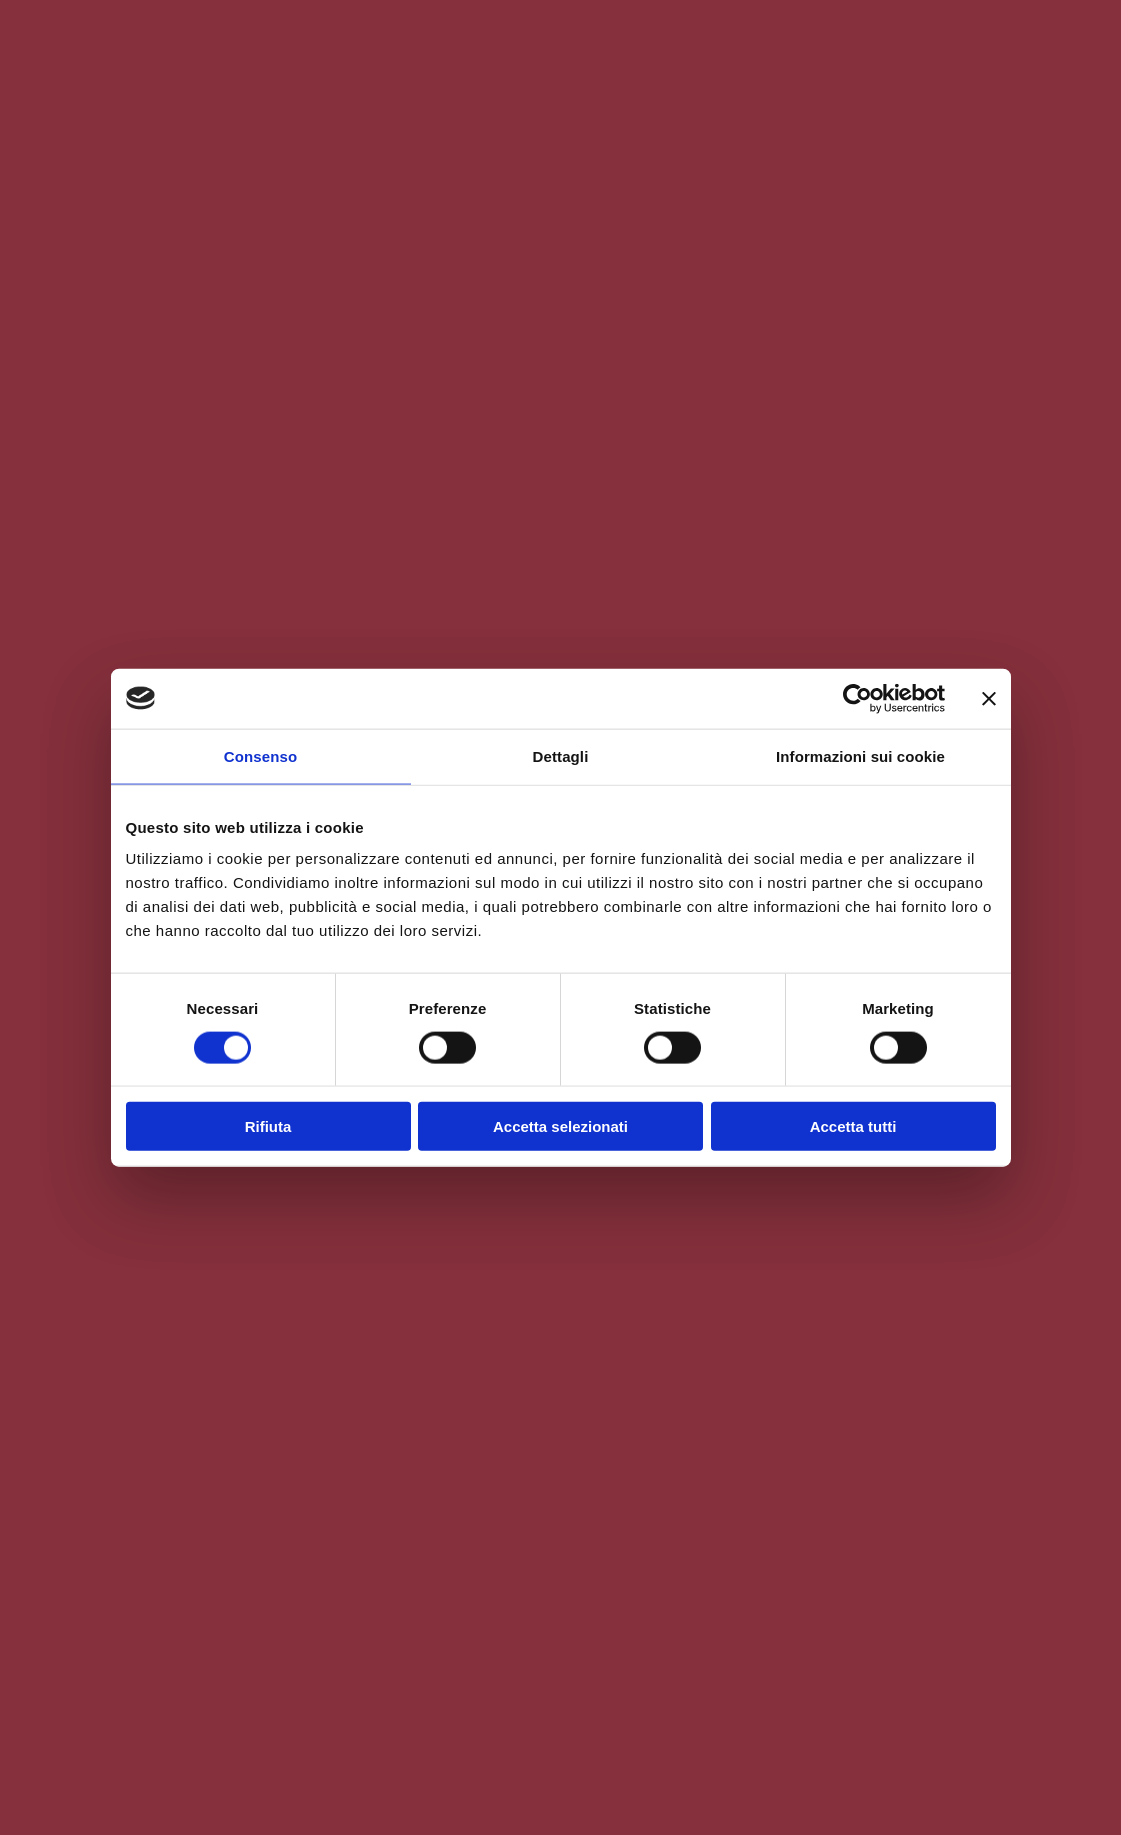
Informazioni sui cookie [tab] (860, 755)
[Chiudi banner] (989, 698)
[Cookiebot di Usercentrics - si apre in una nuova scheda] (857, 698)
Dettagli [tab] (561, 755)
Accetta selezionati (560, 1126)
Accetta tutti (853, 1126)
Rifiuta (268, 1126)
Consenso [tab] (260, 755)
